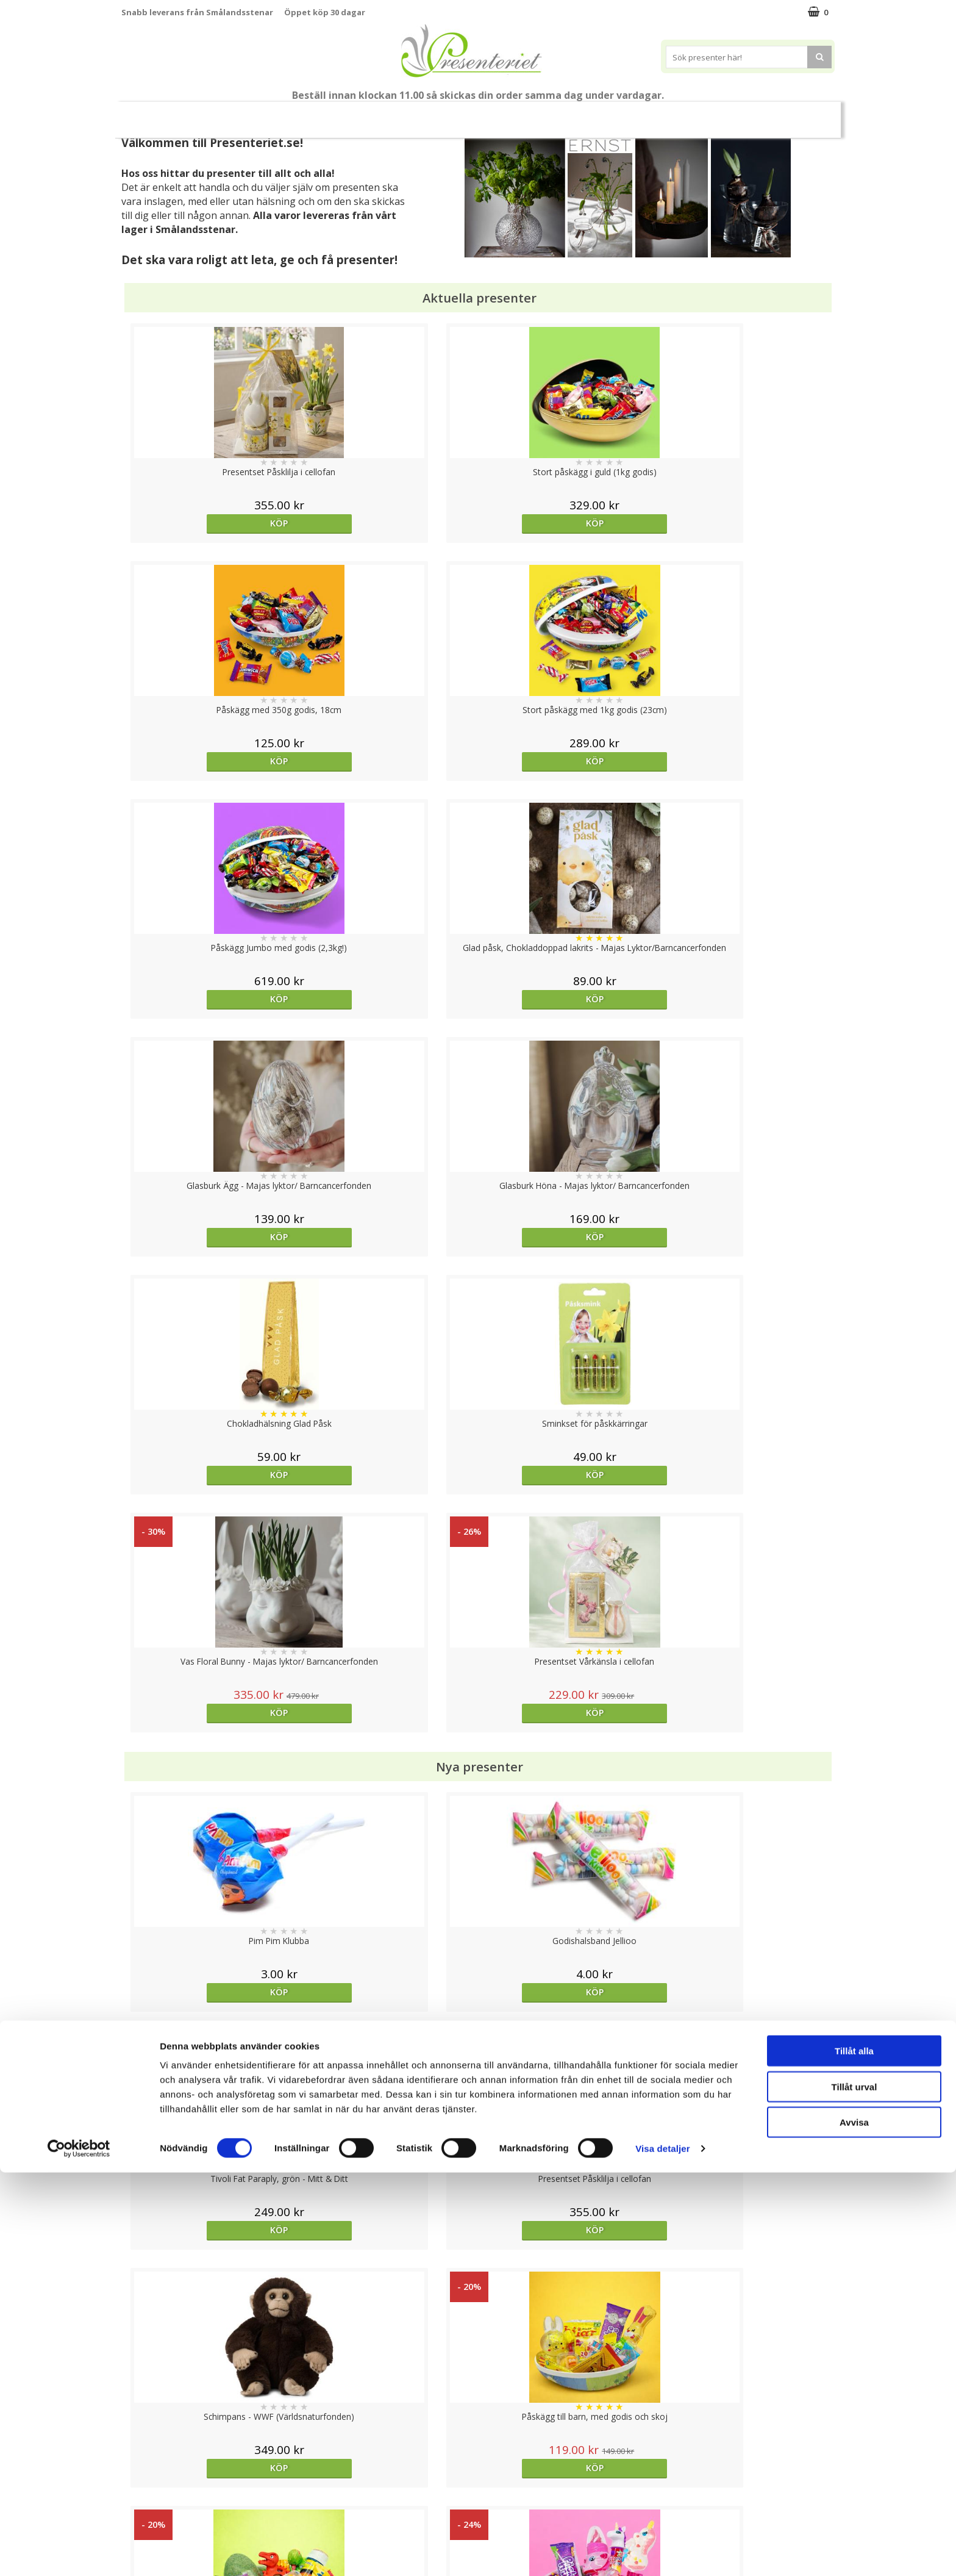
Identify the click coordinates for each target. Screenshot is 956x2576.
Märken (686, 114)
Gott (633, 114)
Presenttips (430, 114)
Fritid (585, 114)
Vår (254, 115)
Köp (210, 523)
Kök (538, 114)
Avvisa (854, 2525)
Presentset (357, 114)
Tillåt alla (854, 2454)
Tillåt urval (854, 2490)
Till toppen (478, 2402)
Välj (389, 2033)
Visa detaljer (662, 2552)
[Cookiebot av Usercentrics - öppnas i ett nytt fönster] (79, 2552)
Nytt (221, 115)
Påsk (297, 114)
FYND (732, 115)
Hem (492, 114)
